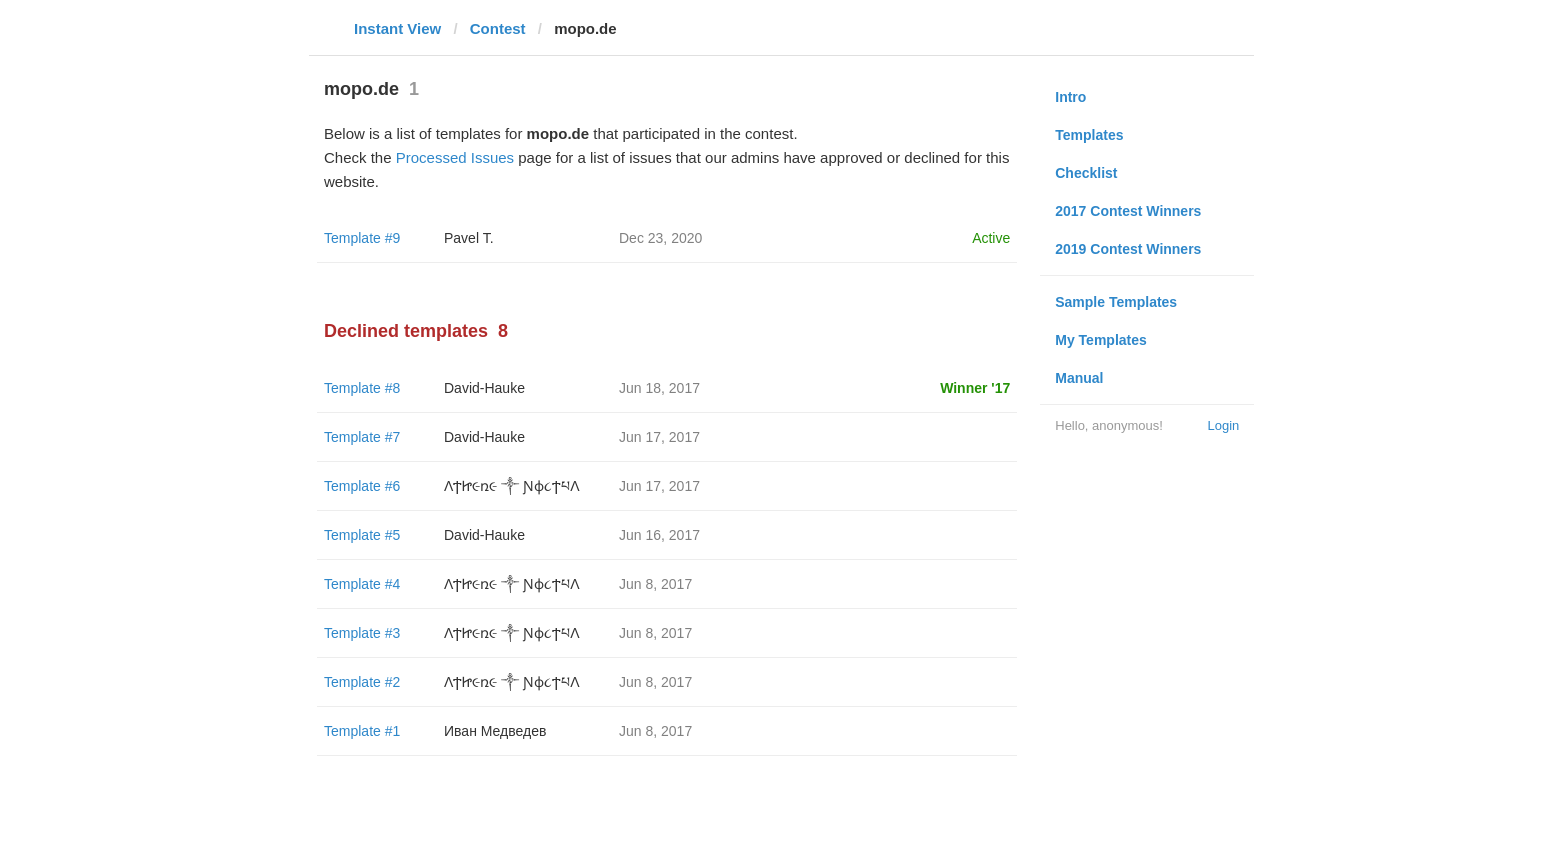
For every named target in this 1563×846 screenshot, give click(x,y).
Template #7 (362, 437)
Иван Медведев (495, 731)
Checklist (1086, 173)
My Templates (1101, 340)
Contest (498, 28)
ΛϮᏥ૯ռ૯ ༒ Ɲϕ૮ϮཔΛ (511, 486)
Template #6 (362, 486)
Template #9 (362, 238)
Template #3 (362, 633)
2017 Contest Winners (1128, 211)
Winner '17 (975, 388)
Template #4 (362, 584)
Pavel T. (469, 238)
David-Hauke (484, 388)
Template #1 (362, 731)
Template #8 (362, 388)
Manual (1079, 378)
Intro (1070, 97)
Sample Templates (1116, 302)
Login (1223, 425)
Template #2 (362, 682)
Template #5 (362, 535)
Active (991, 238)
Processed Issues (455, 157)
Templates (1089, 135)
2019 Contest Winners (1128, 249)
